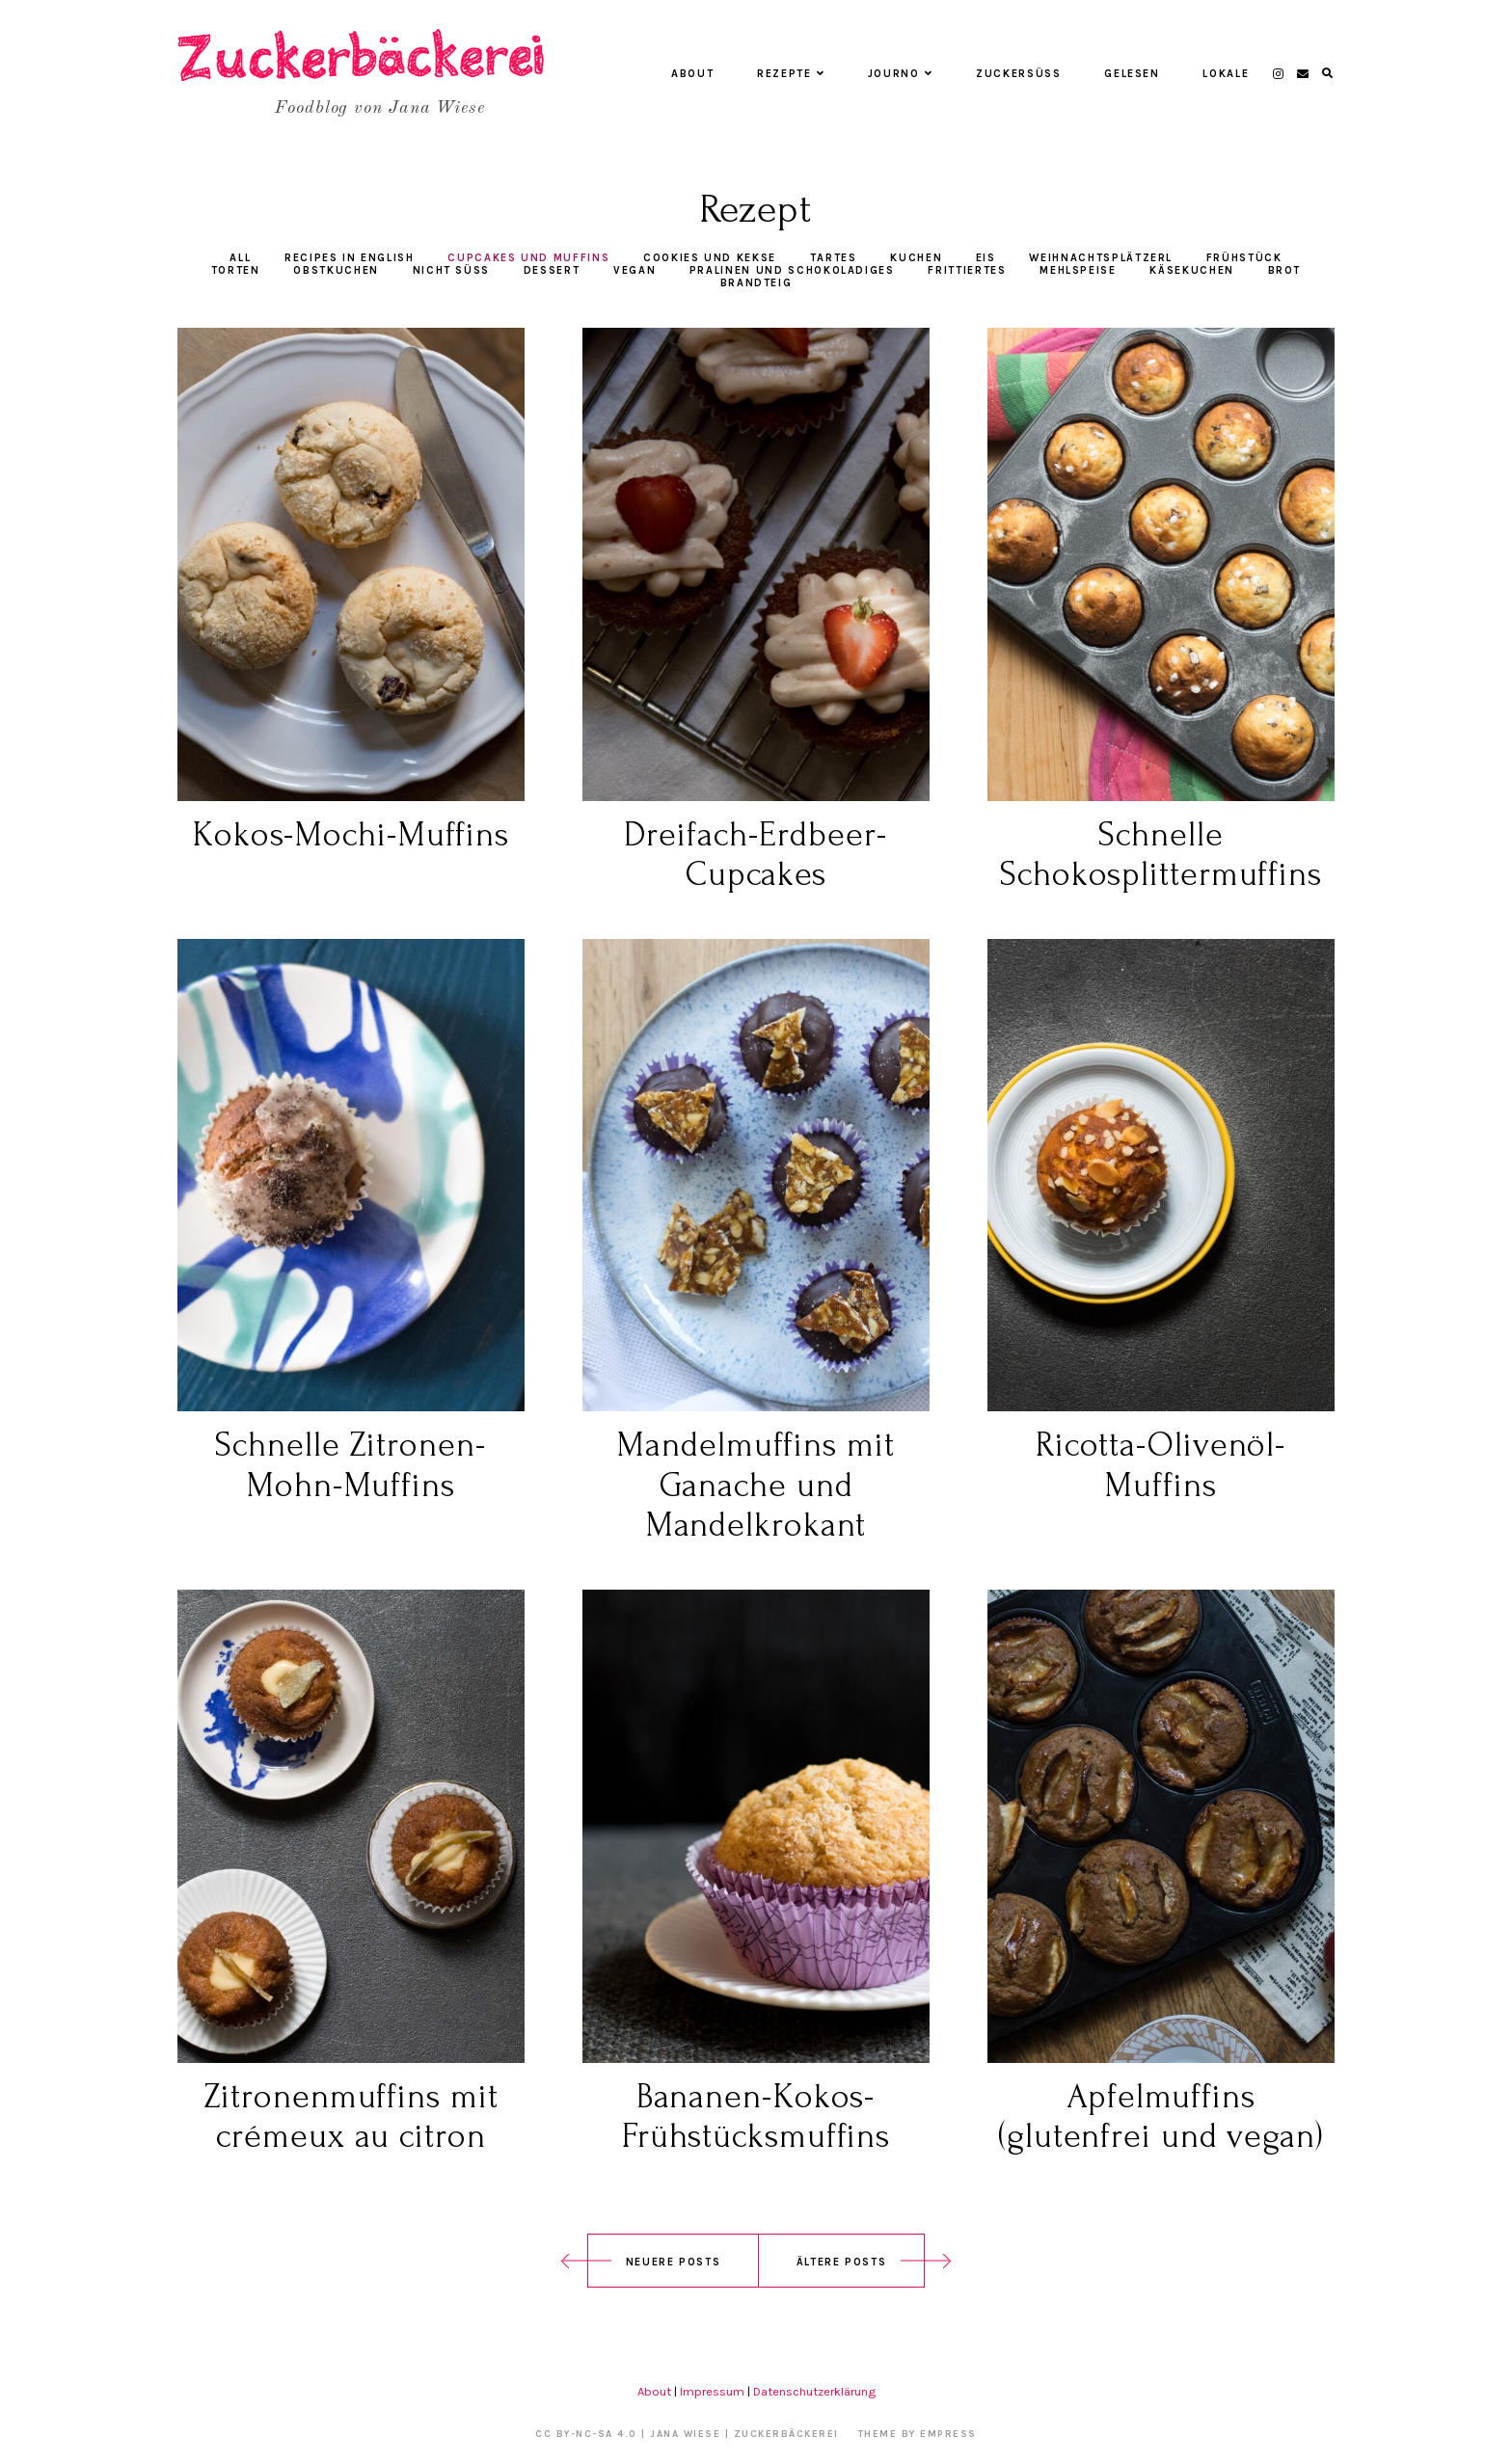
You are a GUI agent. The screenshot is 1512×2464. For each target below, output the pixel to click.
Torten (235, 270)
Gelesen (1132, 73)
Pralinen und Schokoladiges (792, 270)
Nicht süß (452, 270)
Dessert (552, 270)
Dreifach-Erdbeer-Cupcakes (755, 855)
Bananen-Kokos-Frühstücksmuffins (756, 2116)
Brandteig (756, 283)
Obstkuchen (336, 270)
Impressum (712, 2391)
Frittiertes (967, 270)
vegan (634, 270)
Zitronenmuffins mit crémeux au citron (350, 2116)
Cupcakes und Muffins (528, 258)
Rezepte (790, 73)
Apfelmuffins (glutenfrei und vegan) (1161, 2116)
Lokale (1225, 73)
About (692, 73)
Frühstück (1244, 258)
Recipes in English (349, 258)
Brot (1285, 270)
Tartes (833, 258)
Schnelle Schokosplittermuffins (1161, 855)
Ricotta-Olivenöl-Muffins (1161, 1465)
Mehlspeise (1078, 270)
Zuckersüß (1019, 73)
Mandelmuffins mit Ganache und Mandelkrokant (755, 1485)
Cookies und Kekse (709, 258)
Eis (986, 258)
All (240, 258)
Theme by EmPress (917, 2434)
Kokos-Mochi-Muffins (351, 835)
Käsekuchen (1191, 270)
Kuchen (916, 258)
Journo (900, 73)
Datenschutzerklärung (814, 2391)
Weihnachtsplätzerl (1101, 258)
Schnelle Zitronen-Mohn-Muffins (350, 1465)
